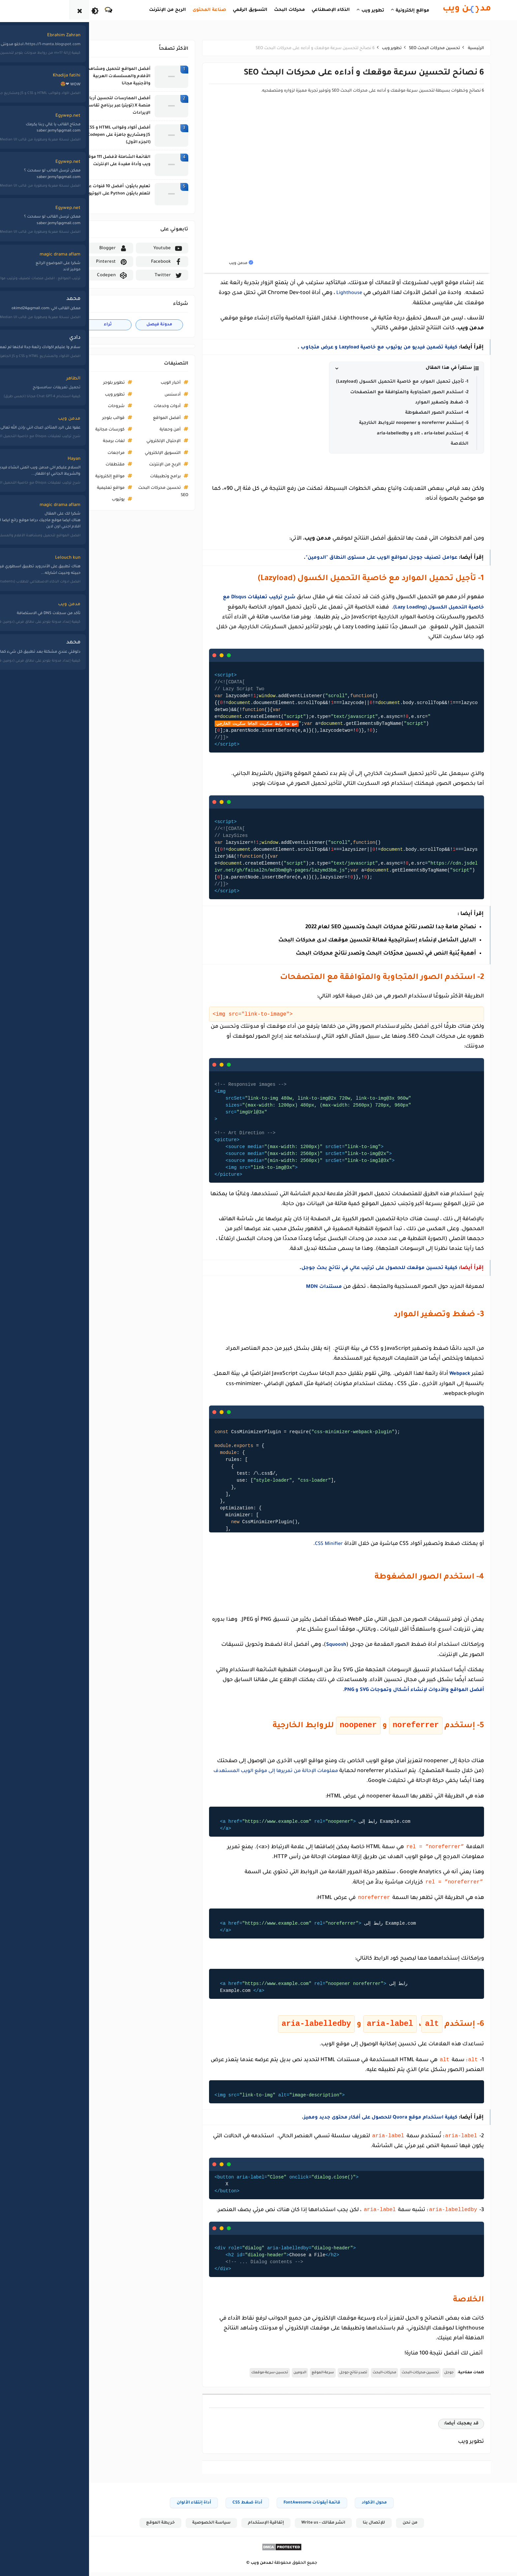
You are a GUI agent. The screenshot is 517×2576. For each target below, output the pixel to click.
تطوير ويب (92, 395)
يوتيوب (95, 499)
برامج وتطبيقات (142, 476)
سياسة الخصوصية (187, 2526)
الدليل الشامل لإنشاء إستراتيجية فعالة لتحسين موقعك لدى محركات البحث (354, 940)
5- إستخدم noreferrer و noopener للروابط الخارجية (390, 423)
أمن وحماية (147, 430)
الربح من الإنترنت (142, 464)
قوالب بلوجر (90, 418)
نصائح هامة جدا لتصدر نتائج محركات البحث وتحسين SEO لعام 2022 (367, 927)
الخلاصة (436, 443)
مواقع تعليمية (88, 488)
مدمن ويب (238, 2567)
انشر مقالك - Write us (300, 2526)
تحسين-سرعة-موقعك (246, 2376)
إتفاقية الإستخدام (242, 2526)
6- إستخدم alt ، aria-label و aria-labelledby (399, 433)
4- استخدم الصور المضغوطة (413, 412)
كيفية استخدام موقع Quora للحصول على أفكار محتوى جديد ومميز (349, 2119)
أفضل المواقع (144, 418)
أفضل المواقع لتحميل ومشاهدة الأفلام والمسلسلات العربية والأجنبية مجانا (94, 76)
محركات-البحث (361, 2376)
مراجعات (93, 453)
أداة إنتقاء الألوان (171, 2506)
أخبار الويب (147, 383)
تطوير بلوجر (91, 383)
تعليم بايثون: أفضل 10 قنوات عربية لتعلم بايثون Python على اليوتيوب (92, 190)
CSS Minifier (304, 1543)
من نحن (388, 2526)
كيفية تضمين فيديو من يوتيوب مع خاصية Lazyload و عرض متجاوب (348, 347)
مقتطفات (92, 464)
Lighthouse (324, 293)
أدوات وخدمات (144, 406)
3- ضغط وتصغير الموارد (418, 402)
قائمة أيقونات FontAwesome (288, 2506)
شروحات (93, 406)
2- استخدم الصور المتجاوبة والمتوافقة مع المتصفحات (386, 392)
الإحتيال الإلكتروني (140, 441)
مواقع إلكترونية (87, 476)
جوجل (426, 2376)
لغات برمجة (91, 441)
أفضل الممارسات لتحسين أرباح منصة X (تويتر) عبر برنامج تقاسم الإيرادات (95, 106)
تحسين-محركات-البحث (397, 2376)
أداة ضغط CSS (224, 2506)
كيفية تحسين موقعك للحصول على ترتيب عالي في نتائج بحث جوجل (349, 1268)
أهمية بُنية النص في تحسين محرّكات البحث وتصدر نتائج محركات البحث (363, 954)
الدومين (276, 2376)
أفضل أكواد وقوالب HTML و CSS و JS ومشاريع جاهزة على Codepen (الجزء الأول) (94, 135)
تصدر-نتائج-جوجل (330, 2376)
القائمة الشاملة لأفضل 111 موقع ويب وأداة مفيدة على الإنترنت (94, 161)
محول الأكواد (351, 2506)
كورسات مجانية (87, 430)
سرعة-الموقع (300, 2376)
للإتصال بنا (352, 2526)
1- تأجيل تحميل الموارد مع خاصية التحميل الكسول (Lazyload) (379, 381)
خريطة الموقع (135, 2526)
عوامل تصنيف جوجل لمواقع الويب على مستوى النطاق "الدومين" (351, 558)
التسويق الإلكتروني (140, 453)
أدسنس (149, 395)
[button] (383, 368)
